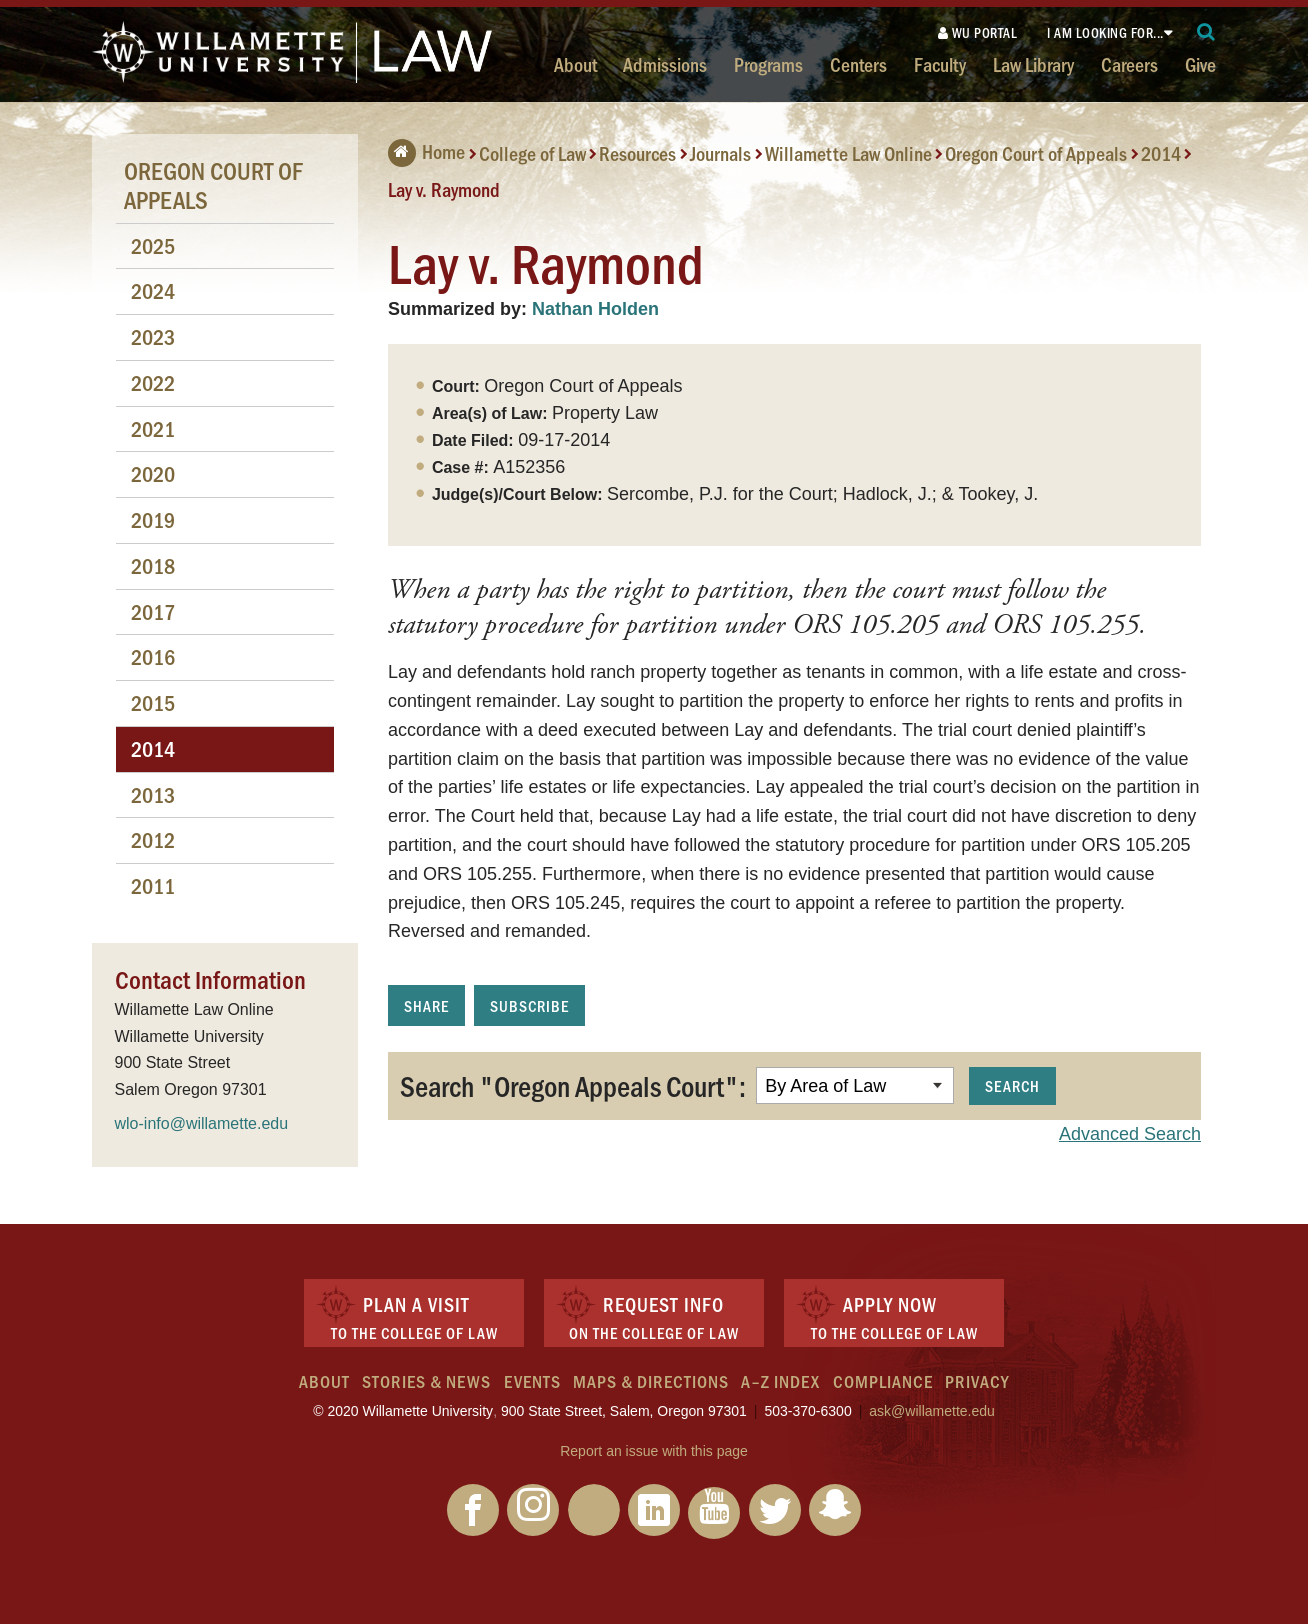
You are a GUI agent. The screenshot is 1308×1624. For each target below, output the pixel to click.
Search (1012, 1085)
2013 (153, 794)
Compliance (883, 1381)
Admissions (665, 64)
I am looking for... (1105, 32)
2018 (153, 565)
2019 (153, 519)
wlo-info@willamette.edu (202, 1123)
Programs (768, 64)
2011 (153, 885)
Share (426, 1005)
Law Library (1033, 64)
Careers (1129, 64)
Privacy (977, 1381)
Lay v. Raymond (444, 189)
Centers (858, 64)
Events (532, 1381)
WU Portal (978, 32)
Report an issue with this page (654, 1451)
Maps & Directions (651, 1381)
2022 (153, 382)
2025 (153, 245)
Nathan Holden (595, 309)
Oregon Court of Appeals (1036, 153)
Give (1200, 64)
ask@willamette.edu (932, 1411)
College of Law (532, 153)
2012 (153, 839)
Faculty (940, 64)
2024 (153, 290)
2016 (153, 656)
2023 (153, 336)
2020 (153, 473)
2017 (153, 611)
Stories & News (426, 1381)
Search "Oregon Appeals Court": (573, 1085)
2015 (153, 702)
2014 (1161, 153)
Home (426, 151)
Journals (720, 153)
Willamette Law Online (848, 153)
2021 (153, 428)
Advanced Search (1130, 1134)
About (575, 64)
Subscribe (529, 1005)
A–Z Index (780, 1381)
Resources (637, 153)
